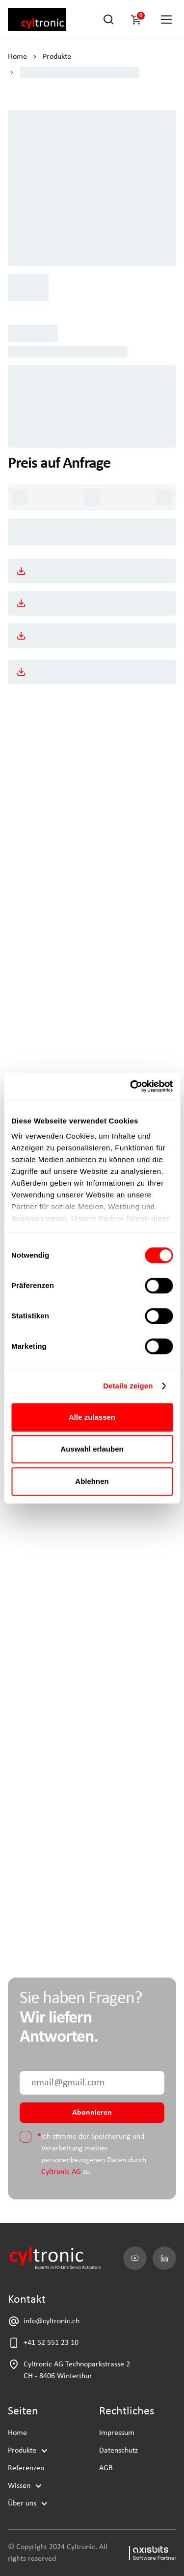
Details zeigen (128, 1386)
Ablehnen (91, 1481)
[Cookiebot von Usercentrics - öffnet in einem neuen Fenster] (131, 1086)
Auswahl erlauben (91, 1449)
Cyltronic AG (61, 2172)
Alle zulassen (92, 1417)
